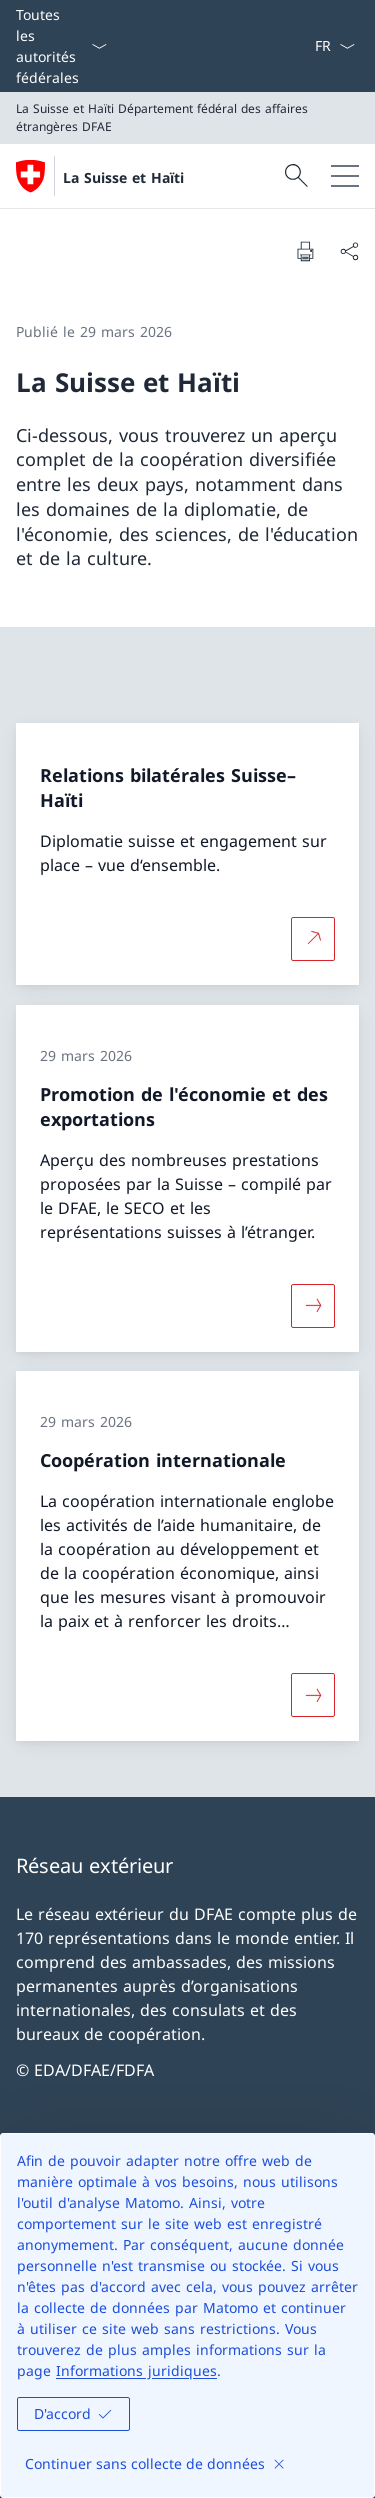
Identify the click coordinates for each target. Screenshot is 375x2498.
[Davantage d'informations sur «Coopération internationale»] (313, 1695)
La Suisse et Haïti (123, 177)
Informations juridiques (136, 2370)
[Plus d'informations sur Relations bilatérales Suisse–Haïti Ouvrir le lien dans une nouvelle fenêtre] (313, 939)
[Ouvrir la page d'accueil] (100, 176)
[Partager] (349, 251)
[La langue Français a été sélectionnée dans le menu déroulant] (334, 46)
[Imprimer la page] (305, 251)
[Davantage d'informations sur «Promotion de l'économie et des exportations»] (313, 1305)
